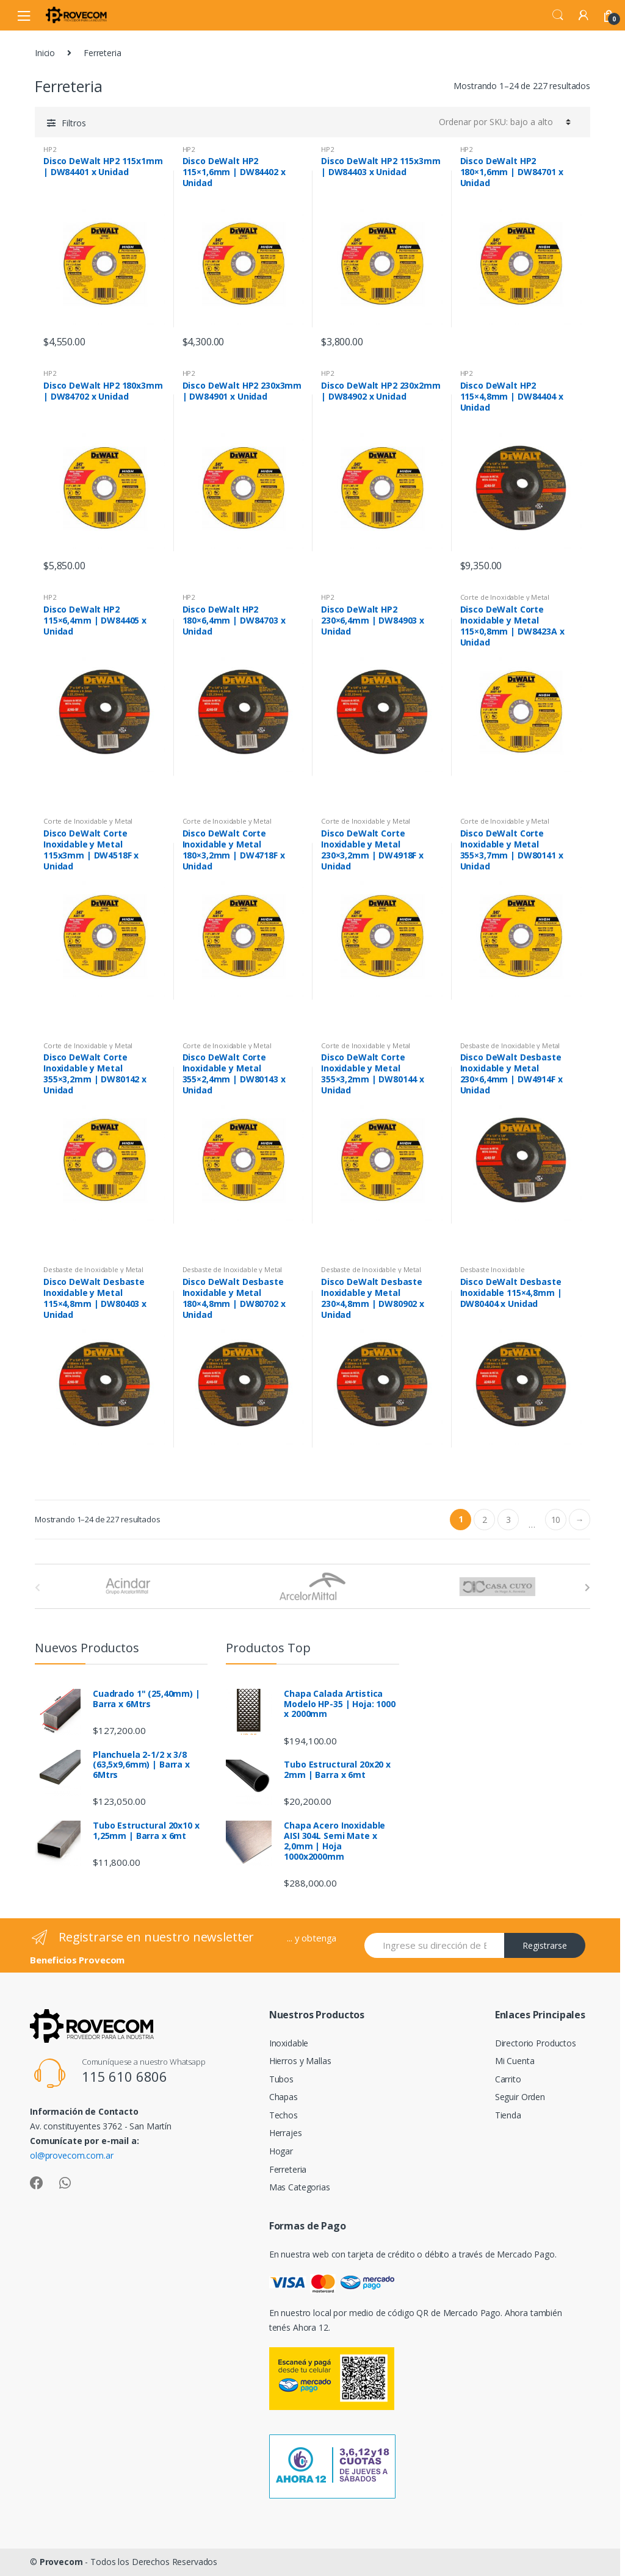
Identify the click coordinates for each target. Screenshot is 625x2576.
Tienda (508, 2115)
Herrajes (285, 2133)
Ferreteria (288, 2169)
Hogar (281, 2151)
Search (558, 15)
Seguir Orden (520, 2097)
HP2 (49, 149)
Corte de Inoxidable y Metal (504, 597)
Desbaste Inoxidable (492, 1269)
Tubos (281, 2079)
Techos (283, 2115)
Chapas (283, 2097)
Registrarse (544, 1945)
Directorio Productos (535, 2043)
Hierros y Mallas (300, 2061)
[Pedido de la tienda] (505, 122)
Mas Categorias (299, 2187)
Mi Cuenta (515, 2061)
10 (556, 1519)
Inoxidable (289, 2043)
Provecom (61, 2561)
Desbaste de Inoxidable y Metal (510, 1045)
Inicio (45, 53)
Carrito (508, 2079)
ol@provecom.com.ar (71, 2155)
